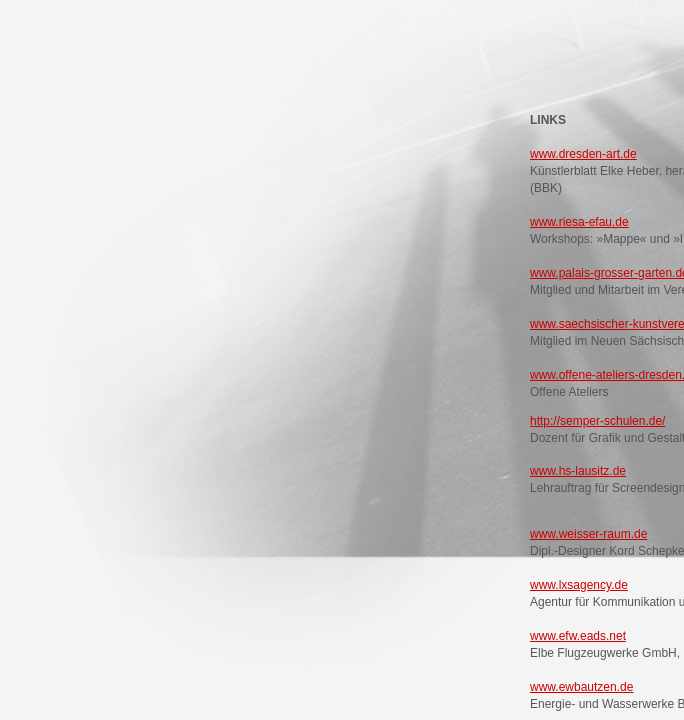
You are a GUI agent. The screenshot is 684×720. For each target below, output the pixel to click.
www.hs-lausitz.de (578, 471)
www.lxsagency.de (579, 585)
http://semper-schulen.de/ (597, 421)
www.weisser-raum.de (588, 534)
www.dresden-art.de (583, 154)
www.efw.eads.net (578, 636)
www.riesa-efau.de (579, 222)
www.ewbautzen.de (581, 687)
